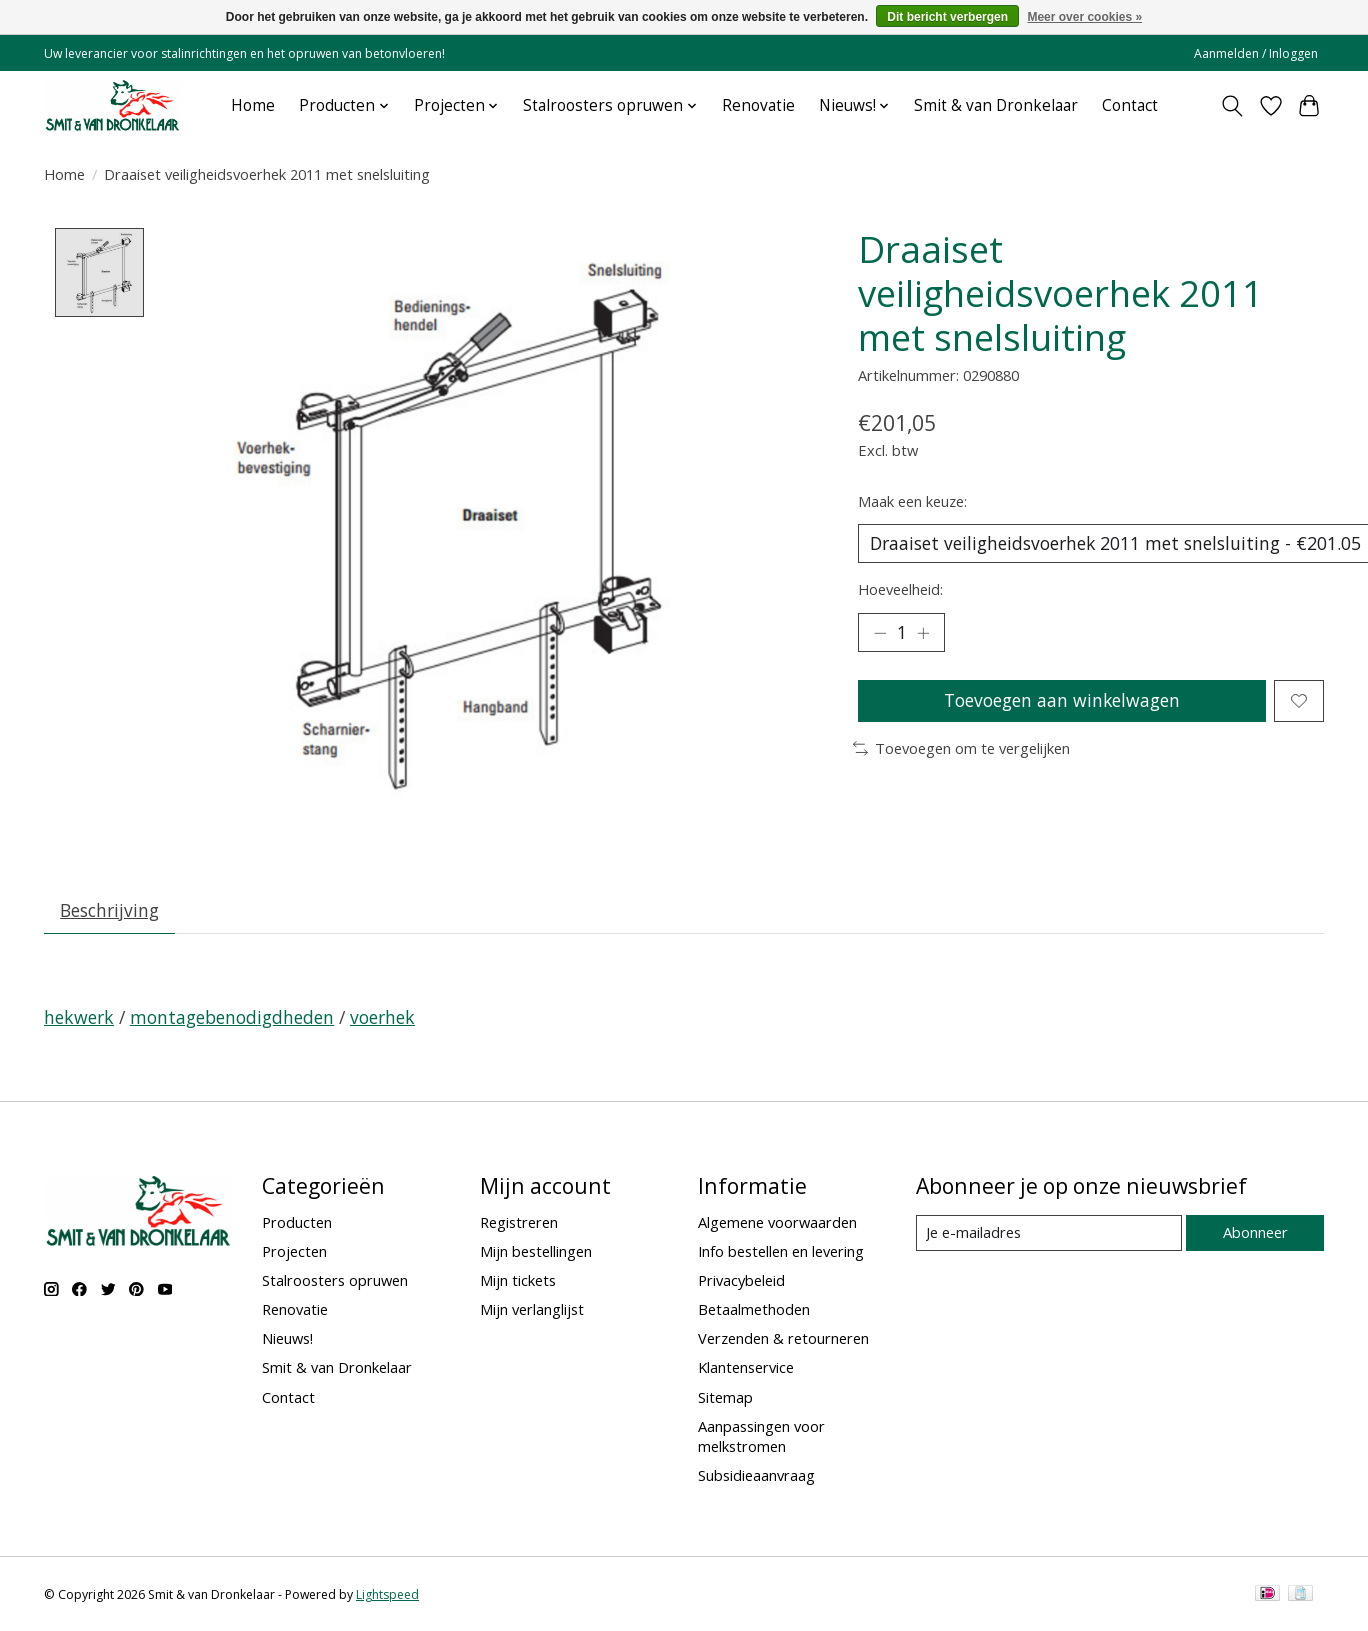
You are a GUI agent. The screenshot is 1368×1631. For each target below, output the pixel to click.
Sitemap (725, 1397)
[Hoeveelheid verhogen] (924, 633)
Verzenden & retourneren (783, 1339)
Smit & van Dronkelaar (996, 105)
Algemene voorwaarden (777, 1223)
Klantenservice (746, 1368)
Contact (1130, 105)
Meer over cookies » (1084, 17)
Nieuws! (287, 1339)
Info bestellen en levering (781, 1252)
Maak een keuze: (912, 501)
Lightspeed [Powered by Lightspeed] (387, 1595)
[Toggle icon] (1232, 106)
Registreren (519, 1223)
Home (253, 105)
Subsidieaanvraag (756, 1476)
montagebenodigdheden (232, 1018)
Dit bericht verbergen (947, 17)
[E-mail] (1048, 1234)
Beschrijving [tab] (110, 911)
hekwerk (79, 1018)
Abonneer (1254, 1233)
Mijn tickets (518, 1281)
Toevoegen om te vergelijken (961, 750)
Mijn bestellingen (536, 1252)
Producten (297, 1223)
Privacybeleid (741, 1281)
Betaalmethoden (754, 1310)
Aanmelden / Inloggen (1256, 53)
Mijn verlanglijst (532, 1310)
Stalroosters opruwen (335, 1281)
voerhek (382, 1018)
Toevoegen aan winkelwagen (1061, 702)
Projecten (294, 1252)
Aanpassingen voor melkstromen (761, 1437)
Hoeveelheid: (900, 590)
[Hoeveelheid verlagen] (880, 633)
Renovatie (758, 105)
